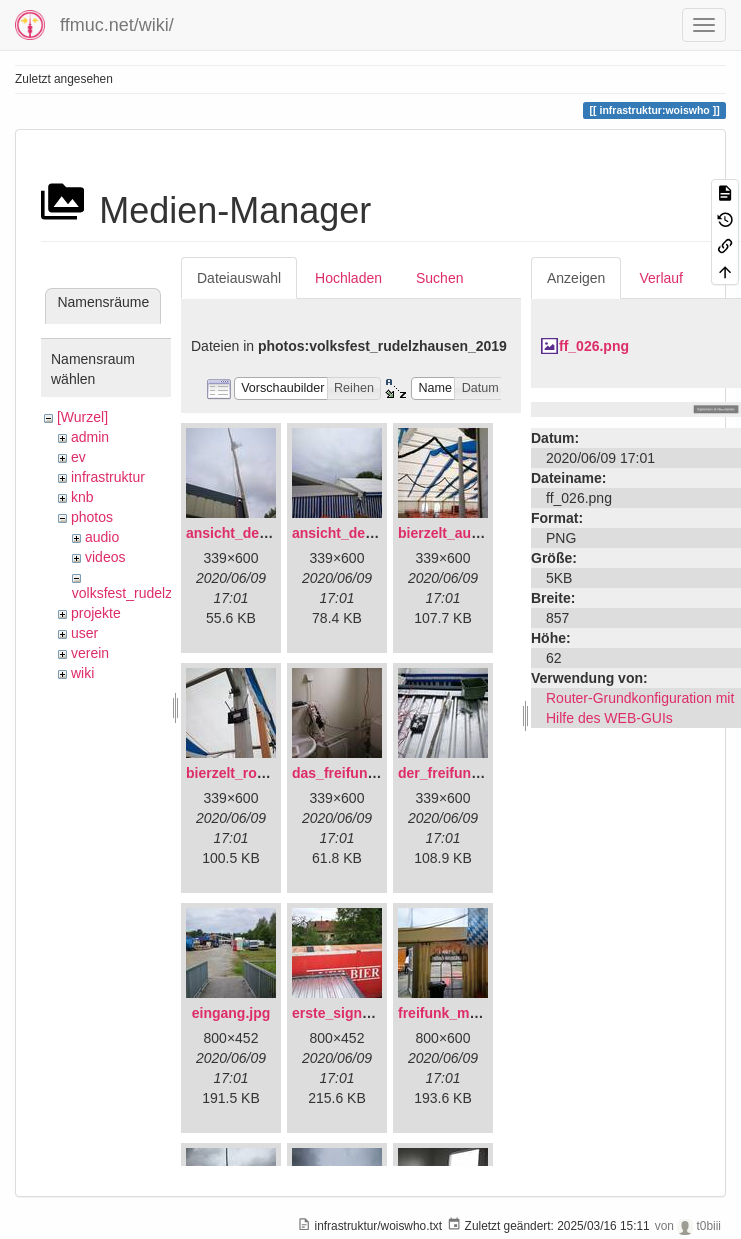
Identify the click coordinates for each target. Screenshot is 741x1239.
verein (90, 653)
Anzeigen (576, 278)
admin (90, 437)
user (84, 633)
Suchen (439, 278)
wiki (82, 673)
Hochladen (348, 278)
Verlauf (661, 278)
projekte (96, 613)
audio (102, 537)
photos (92, 517)
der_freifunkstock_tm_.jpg (485, 773)
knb (82, 497)
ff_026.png (594, 346)
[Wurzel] (82, 417)
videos (105, 557)
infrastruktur (108, 477)
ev (78, 457)
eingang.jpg (231, 1013)
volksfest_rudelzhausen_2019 (164, 593)
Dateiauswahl (239, 278)
